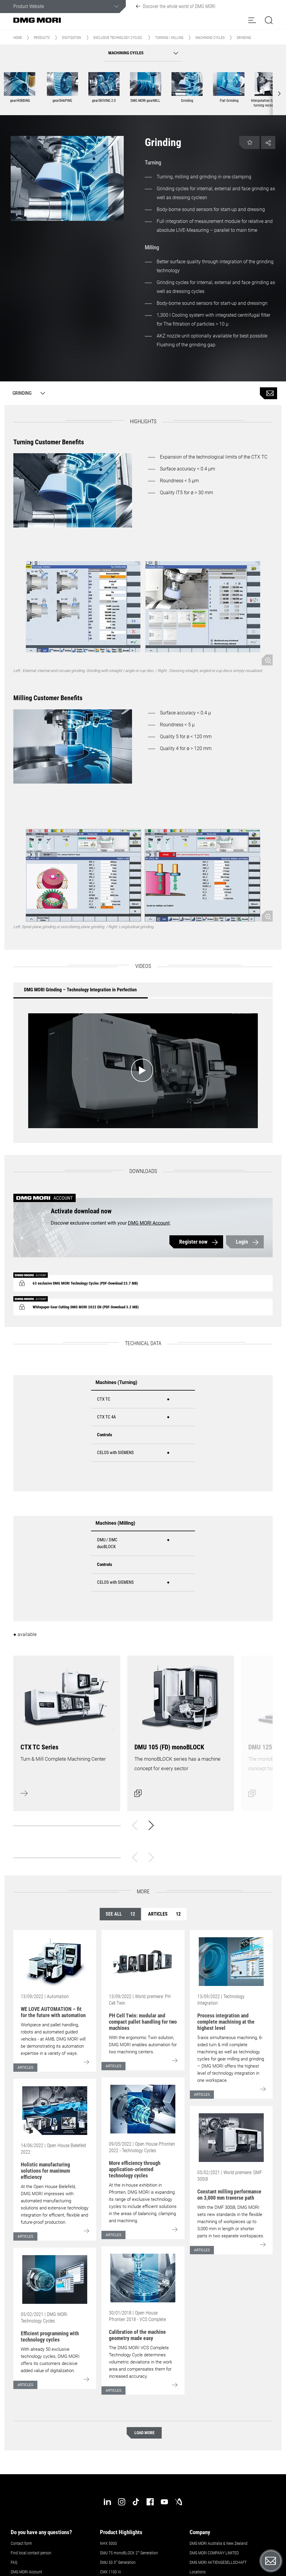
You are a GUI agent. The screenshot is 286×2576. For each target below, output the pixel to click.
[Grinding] (27, 393)
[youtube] (164, 2502)
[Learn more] (66, 1730)
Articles (164, 1914)
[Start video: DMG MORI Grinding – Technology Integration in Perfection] (143, 1070)
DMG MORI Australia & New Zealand (219, 2543)
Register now (193, 1242)
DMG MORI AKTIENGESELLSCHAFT (218, 2562)
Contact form (21, 2543)
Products (42, 38)
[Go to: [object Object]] (55, 1961)
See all (120, 1914)
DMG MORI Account (149, 1223)
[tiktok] (135, 2502)
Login (242, 1242)
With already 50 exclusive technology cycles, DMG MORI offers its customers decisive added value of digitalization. (50, 2360)
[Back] (135, 1825)
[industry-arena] (178, 2502)
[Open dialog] (180, 1730)
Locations (198, 2571)
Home (17, 38)
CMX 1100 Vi (110, 2571)
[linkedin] (107, 2502)
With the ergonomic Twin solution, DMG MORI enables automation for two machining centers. (143, 2045)
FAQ (14, 2562)
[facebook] (150, 2502)
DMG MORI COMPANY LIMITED (214, 2552)
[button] (252, 20)
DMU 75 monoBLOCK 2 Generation (129, 2552)
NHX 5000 (108, 2543)
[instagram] (121, 2502)
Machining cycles (210, 38)
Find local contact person (31, 2552)
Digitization (71, 38)
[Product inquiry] (268, 393)
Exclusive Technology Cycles (117, 38)
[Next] (151, 1825)
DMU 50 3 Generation (118, 2562)
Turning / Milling (169, 38)
